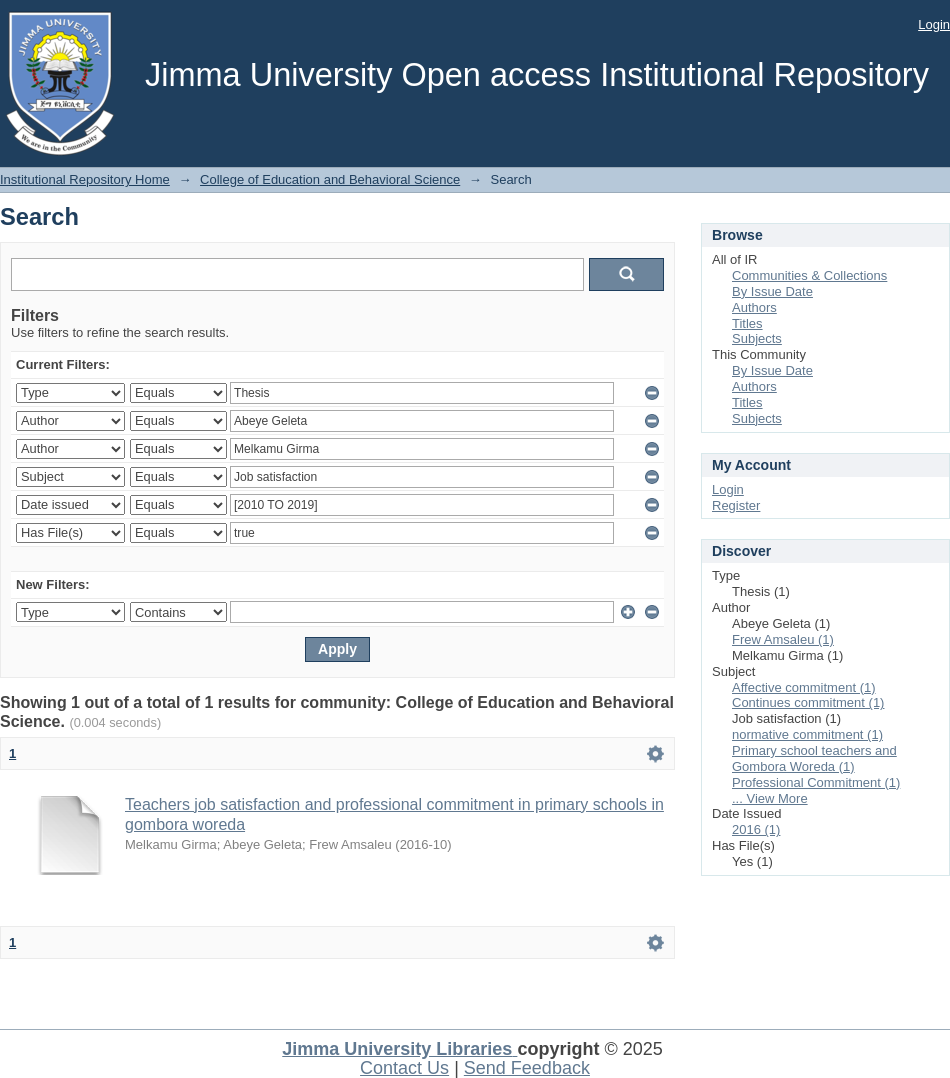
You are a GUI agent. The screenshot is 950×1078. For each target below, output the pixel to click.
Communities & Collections (809, 275)
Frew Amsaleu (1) (783, 639)
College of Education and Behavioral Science (330, 179)
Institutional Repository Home (85, 179)
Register (736, 505)
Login (934, 24)
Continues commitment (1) (808, 702)
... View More (770, 798)
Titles (747, 323)
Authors (754, 307)
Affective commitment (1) (804, 687)
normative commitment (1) (807, 734)
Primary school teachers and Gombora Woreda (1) (814, 758)
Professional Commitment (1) (816, 782)
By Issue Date (772, 291)
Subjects (757, 338)
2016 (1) (756, 829)
